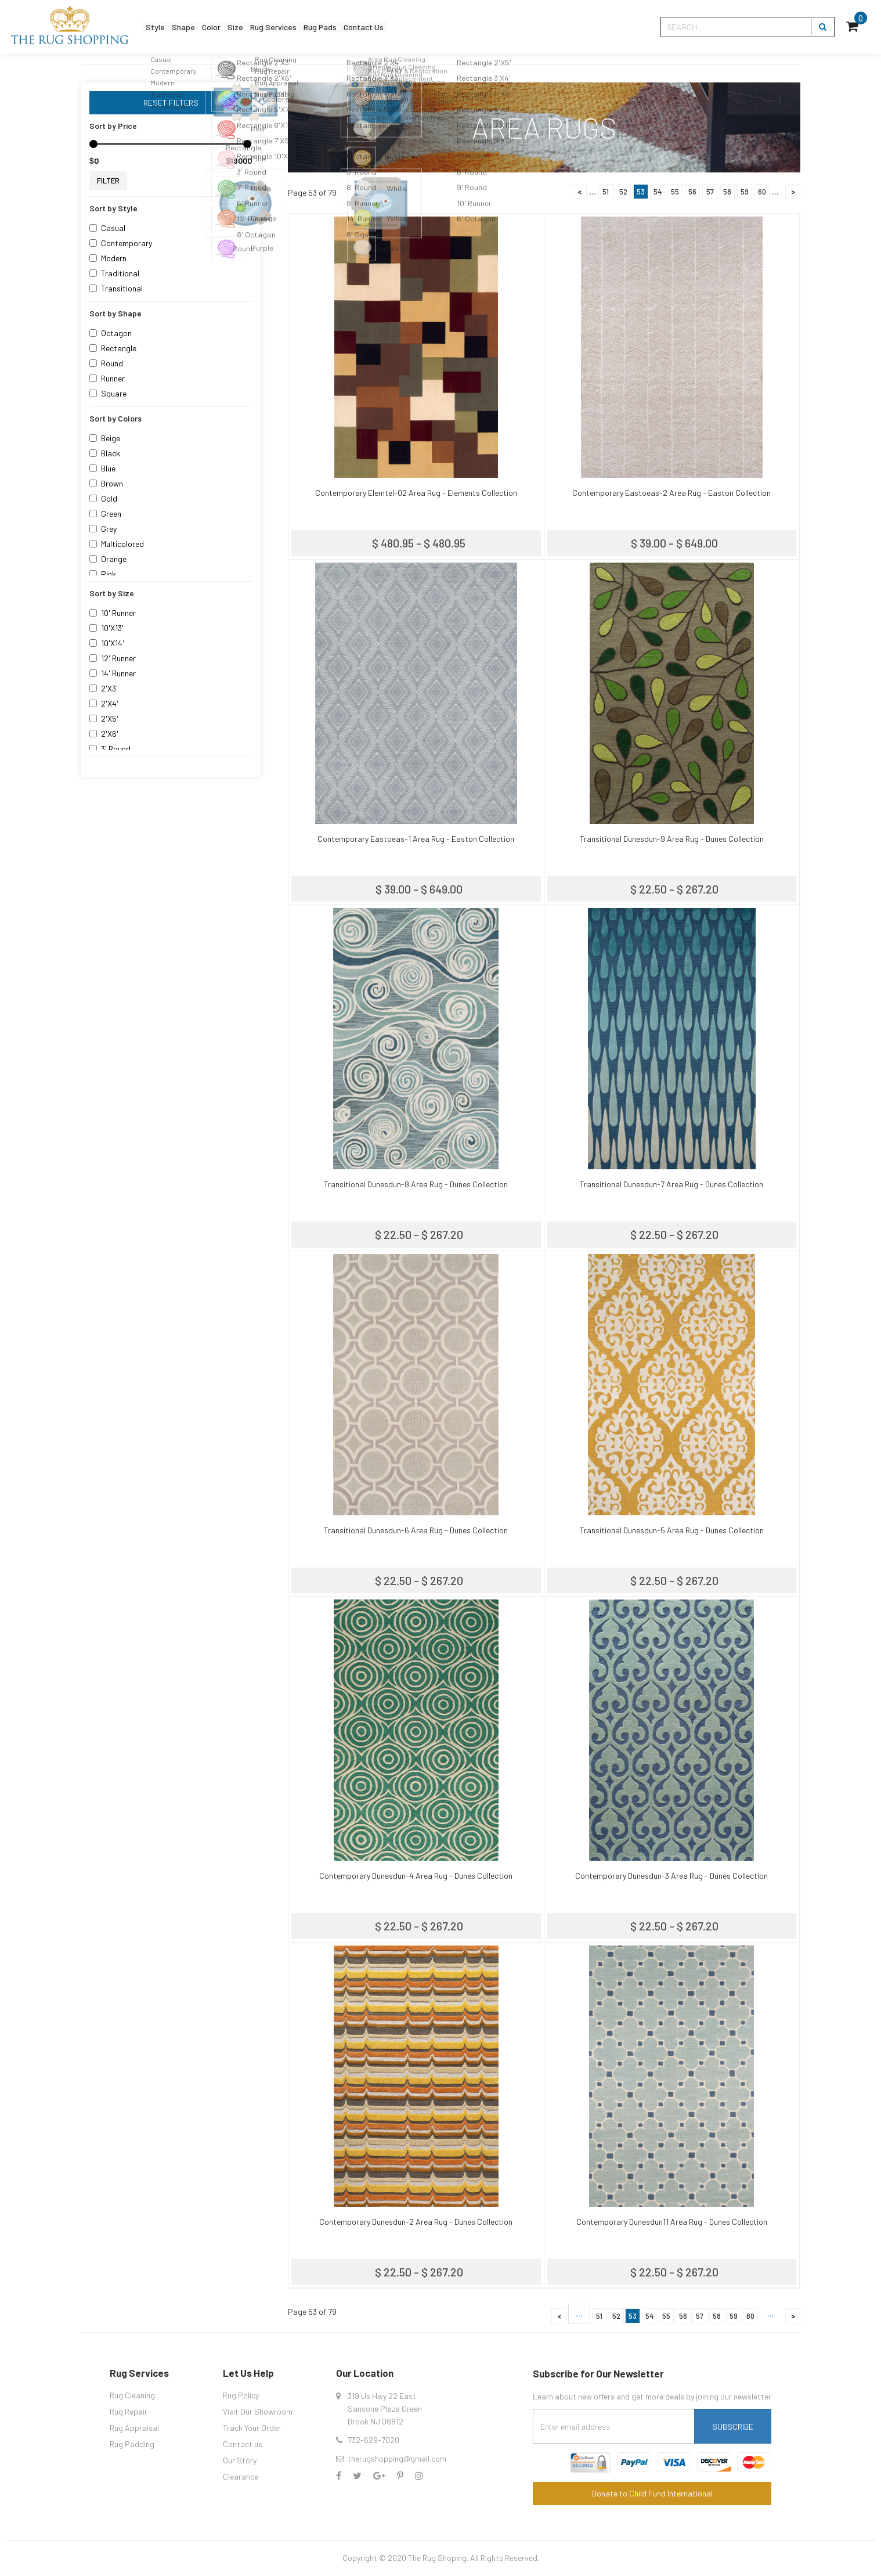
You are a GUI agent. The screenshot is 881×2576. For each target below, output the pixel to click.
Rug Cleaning (132, 2395)
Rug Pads (378, 27)
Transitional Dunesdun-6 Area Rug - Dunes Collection (416, 1530)
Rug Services (317, 27)
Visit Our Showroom (258, 2411)
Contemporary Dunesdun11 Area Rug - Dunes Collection (671, 2221)
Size (267, 27)
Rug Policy (241, 2395)
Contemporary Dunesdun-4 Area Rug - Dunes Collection (415, 1875)
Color (235, 27)
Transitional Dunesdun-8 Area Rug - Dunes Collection (416, 1184)
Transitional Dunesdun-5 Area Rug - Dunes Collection (672, 1530)
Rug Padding (132, 2444)
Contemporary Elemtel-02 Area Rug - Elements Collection (416, 493)
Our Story (240, 2460)
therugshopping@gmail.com (397, 2458)
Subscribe (732, 2426)
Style (160, 27)
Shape (197, 27)
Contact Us (435, 27)
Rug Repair (128, 2411)
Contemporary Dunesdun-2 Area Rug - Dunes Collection (415, 2221)
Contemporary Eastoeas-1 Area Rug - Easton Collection (415, 839)
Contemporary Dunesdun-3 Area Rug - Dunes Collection (671, 1875)
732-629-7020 (373, 2440)
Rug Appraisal (134, 2428)
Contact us (242, 2444)
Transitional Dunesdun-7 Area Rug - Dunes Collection (671, 1184)
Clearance (240, 2476)
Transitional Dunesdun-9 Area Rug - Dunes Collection (672, 839)
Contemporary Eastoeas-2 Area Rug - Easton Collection (671, 493)
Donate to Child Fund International (652, 2493)
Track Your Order (252, 2428)
